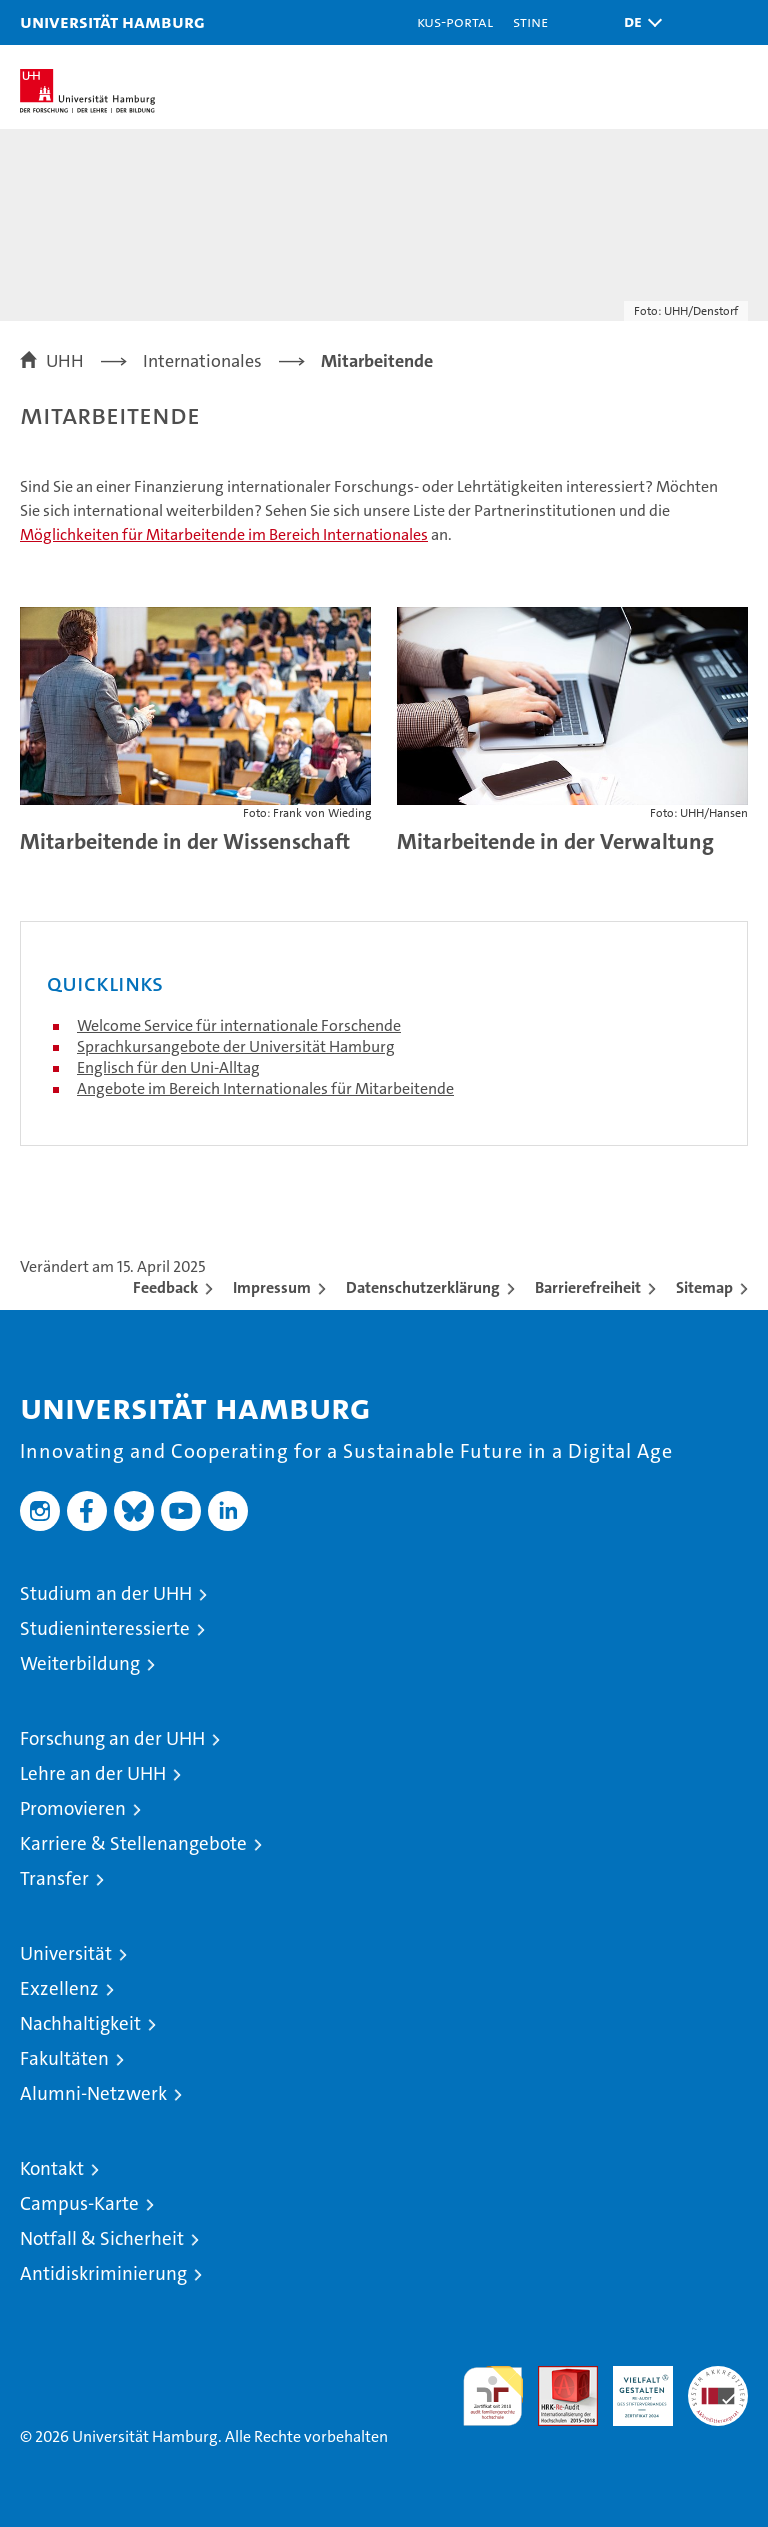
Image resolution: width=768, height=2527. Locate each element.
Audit (557, 2376)
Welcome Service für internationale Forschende (239, 1025)
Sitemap (704, 1287)
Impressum (272, 1287)
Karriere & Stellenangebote (133, 1843)
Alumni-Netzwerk (93, 2093)
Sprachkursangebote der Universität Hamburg (236, 1046)
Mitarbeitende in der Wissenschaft (185, 841)
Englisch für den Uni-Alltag (168, 1067)
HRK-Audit (632, 2387)
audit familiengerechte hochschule (493, 2396)
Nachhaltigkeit (80, 2023)
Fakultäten (64, 2058)
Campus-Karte (79, 2203)
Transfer (54, 1878)
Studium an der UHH (106, 1593)
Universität (66, 1953)
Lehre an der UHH (93, 1773)
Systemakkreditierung (718, 2376)
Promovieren (73, 1808)
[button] (638, 22)
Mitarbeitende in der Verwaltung (555, 841)
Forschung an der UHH (112, 1738)
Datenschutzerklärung (423, 1287)
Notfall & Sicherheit (102, 2238)
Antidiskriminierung (103, 2273)
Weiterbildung (80, 1663)
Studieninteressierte (105, 1628)
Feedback (165, 1287)
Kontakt (52, 2168)
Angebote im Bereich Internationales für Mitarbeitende (265, 1088)
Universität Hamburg (112, 21)
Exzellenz (59, 1988)
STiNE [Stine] (530, 21)
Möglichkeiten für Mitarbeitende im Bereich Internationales (224, 534)
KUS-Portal (455, 21)
